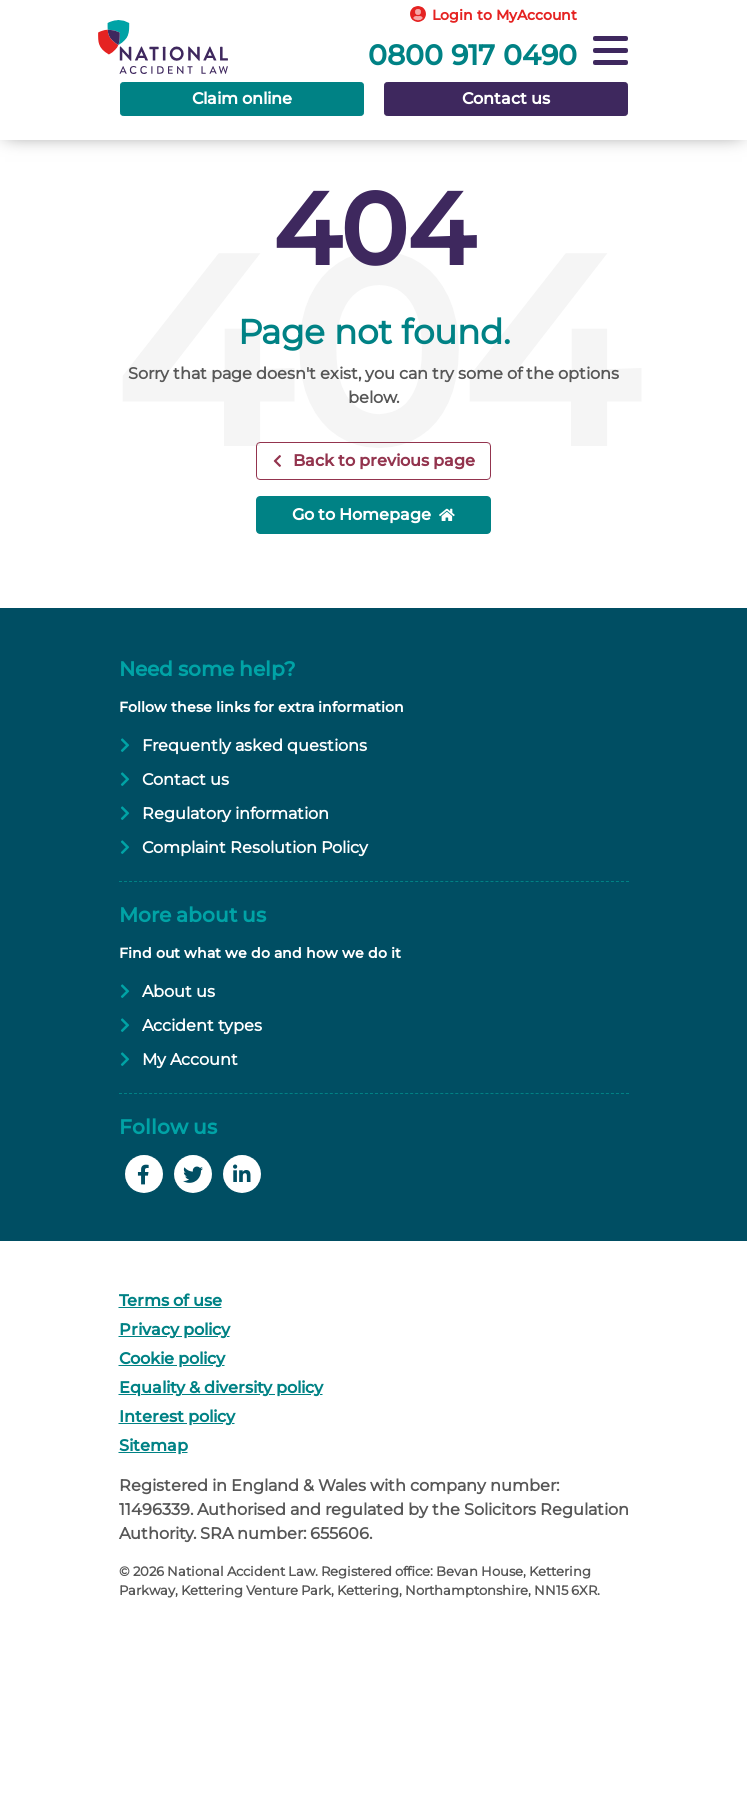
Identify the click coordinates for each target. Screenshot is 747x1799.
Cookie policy (172, 1358)
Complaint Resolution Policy (255, 847)
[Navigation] (610, 53)
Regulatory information (235, 813)
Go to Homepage (361, 514)
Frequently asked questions (254, 745)
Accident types (202, 1025)
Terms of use (170, 1300)
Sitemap (153, 1445)
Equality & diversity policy (221, 1387)
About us (178, 991)
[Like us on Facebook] (146, 1176)
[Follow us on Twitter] (195, 1176)
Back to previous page (382, 460)
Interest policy (177, 1416)
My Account (190, 1059)
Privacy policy (174, 1329)
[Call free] (552, 49)
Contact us (506, 98)
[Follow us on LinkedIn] (244, 1176)
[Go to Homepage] (185, 33)
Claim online (242, 98)
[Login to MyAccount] (495, 16)
